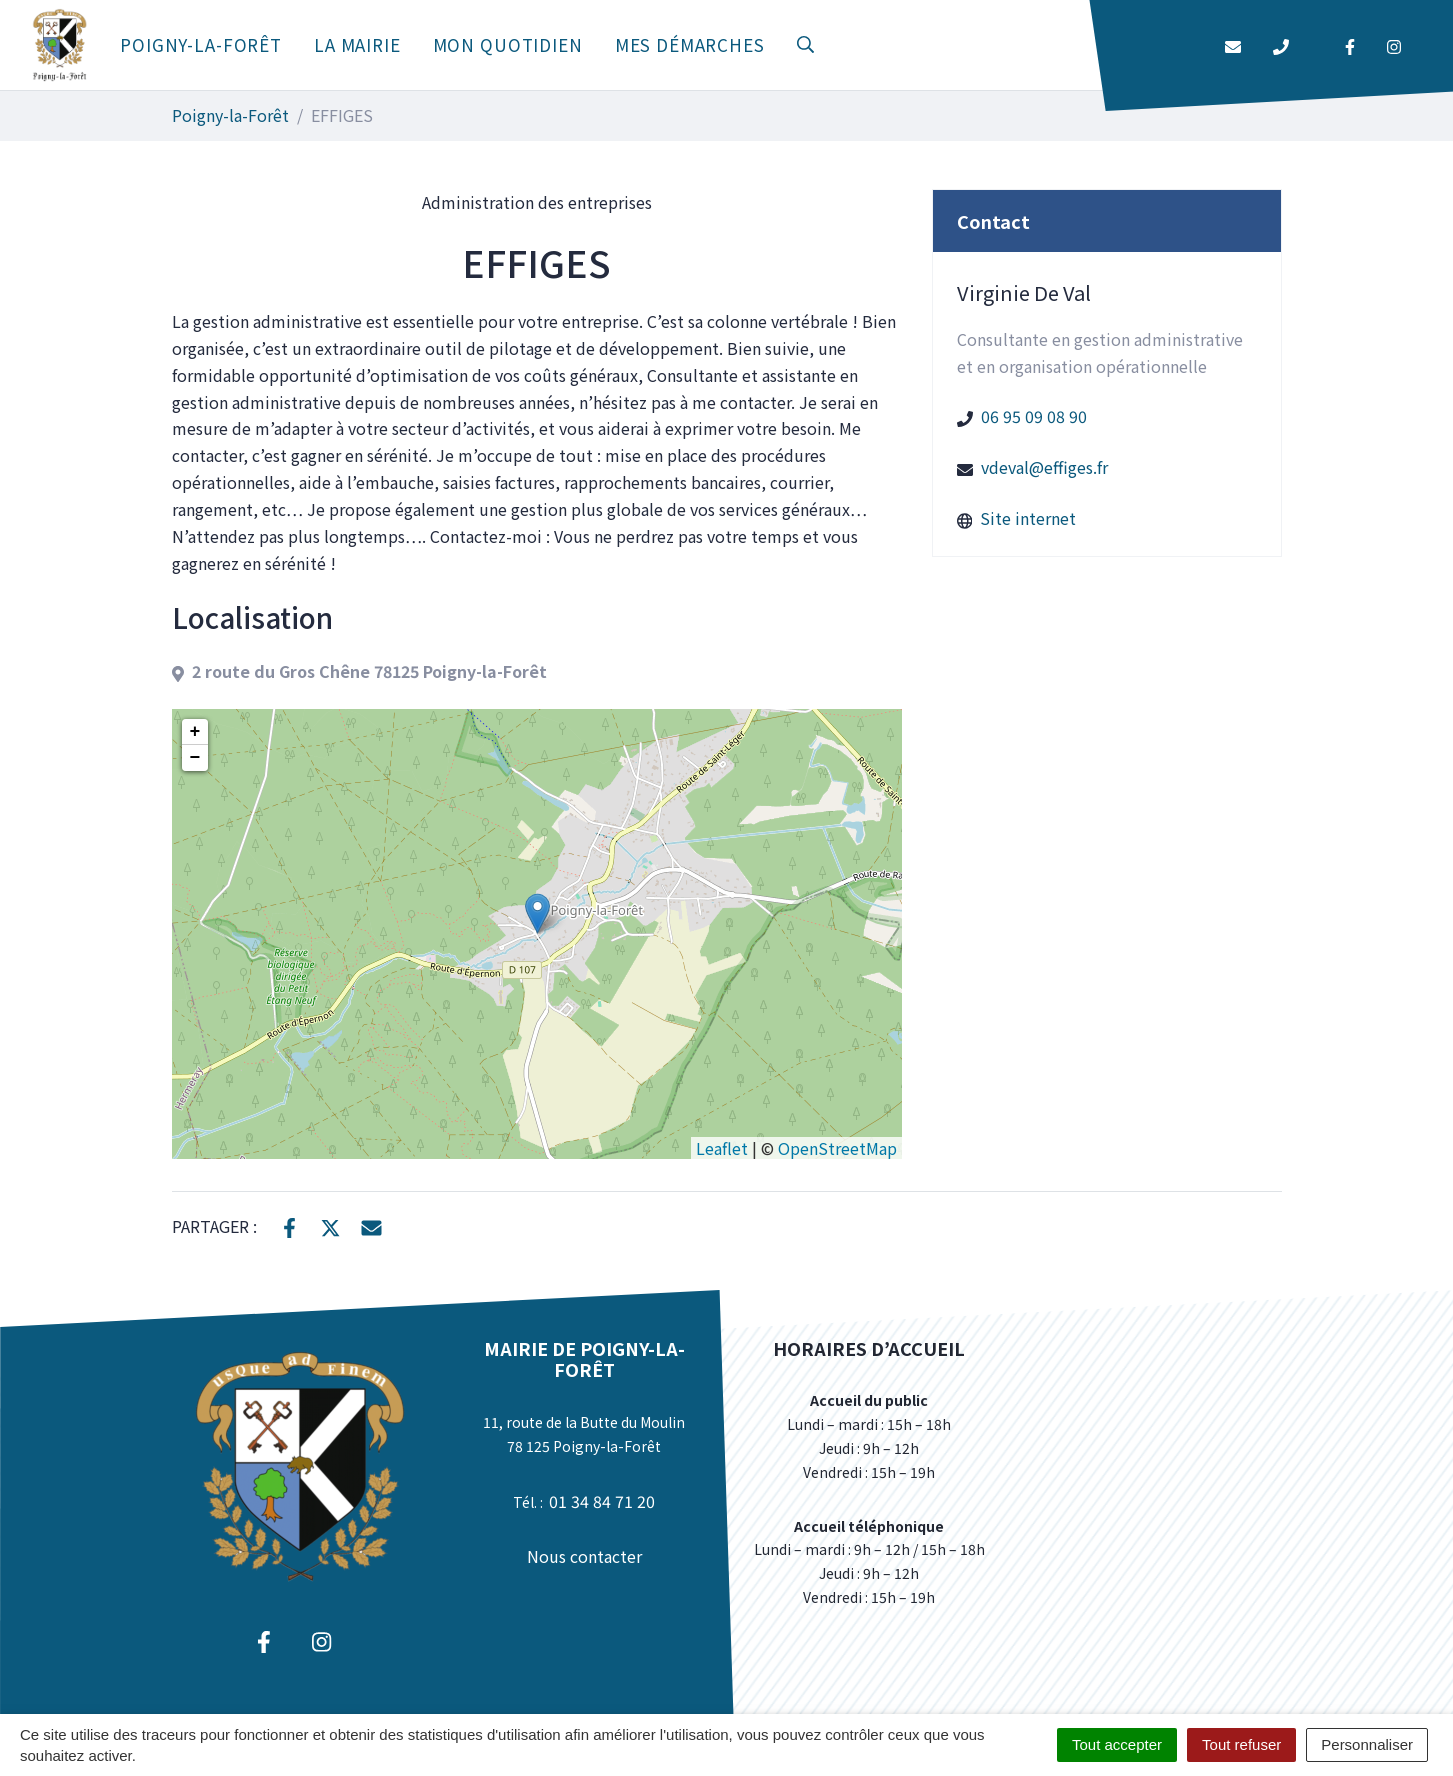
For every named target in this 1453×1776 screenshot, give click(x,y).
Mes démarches (690, 44)
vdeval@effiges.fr (1044, 467)
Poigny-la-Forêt (201, 44)
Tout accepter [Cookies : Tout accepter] (1117, 1744)
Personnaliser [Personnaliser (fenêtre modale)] (1367, 1744)
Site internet (1028, 518)
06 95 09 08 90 (1034, 416)
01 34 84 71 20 (602, 1501)
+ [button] (195, 732)
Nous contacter (584, 1556)
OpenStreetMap (837, 1148)
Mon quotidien (508, 44)
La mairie (357, 44)
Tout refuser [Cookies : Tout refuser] (1241, 1744)
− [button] (195, 758)
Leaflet (722, 1148)
